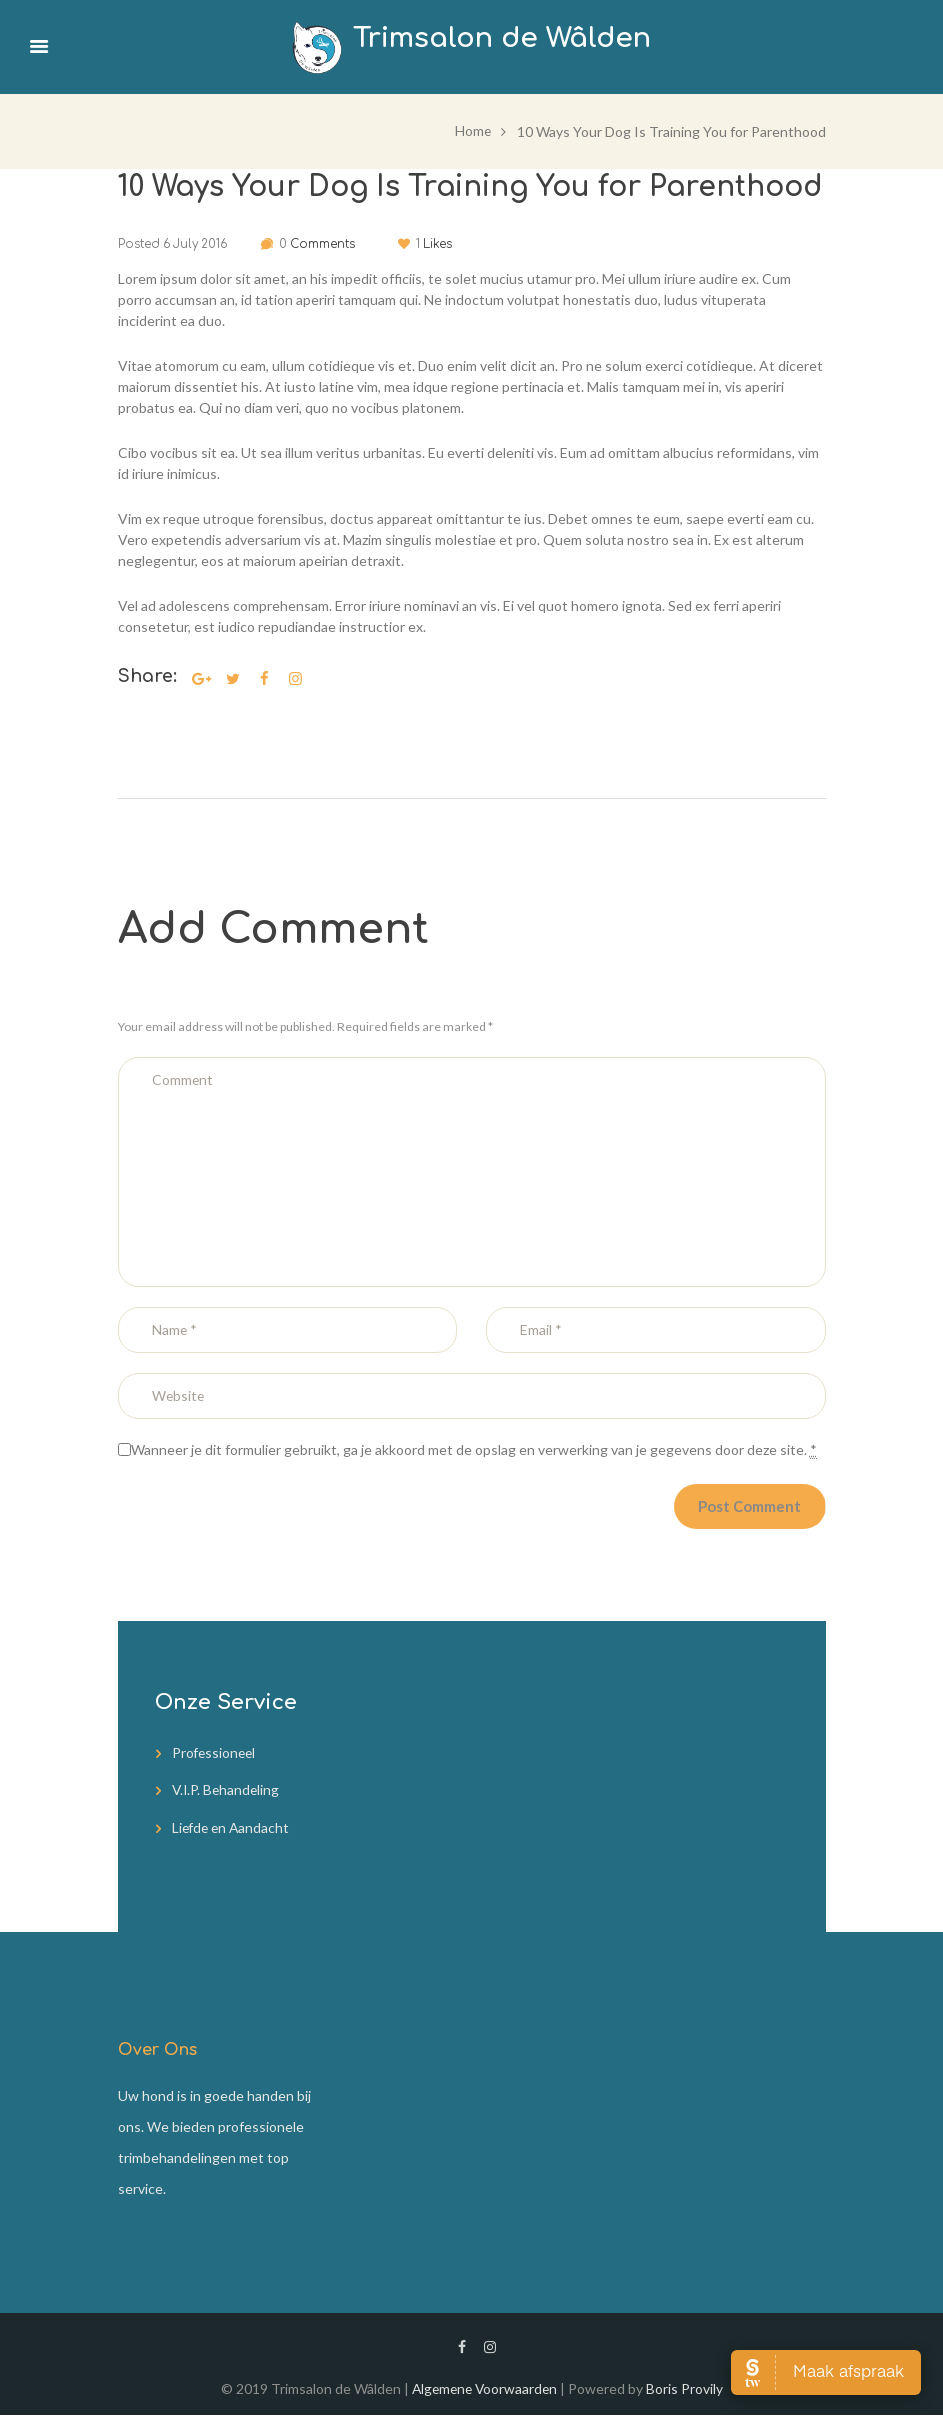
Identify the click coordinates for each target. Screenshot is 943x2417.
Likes (447, 243)
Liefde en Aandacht (233, 1830)
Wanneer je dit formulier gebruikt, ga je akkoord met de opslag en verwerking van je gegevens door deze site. (474, 1453)
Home (472, 130)
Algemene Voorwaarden (484, 2391)
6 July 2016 (195, 243)
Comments (323, 243)
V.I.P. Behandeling (227, 1794)
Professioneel (215, 1757)
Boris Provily (687, 2391)
